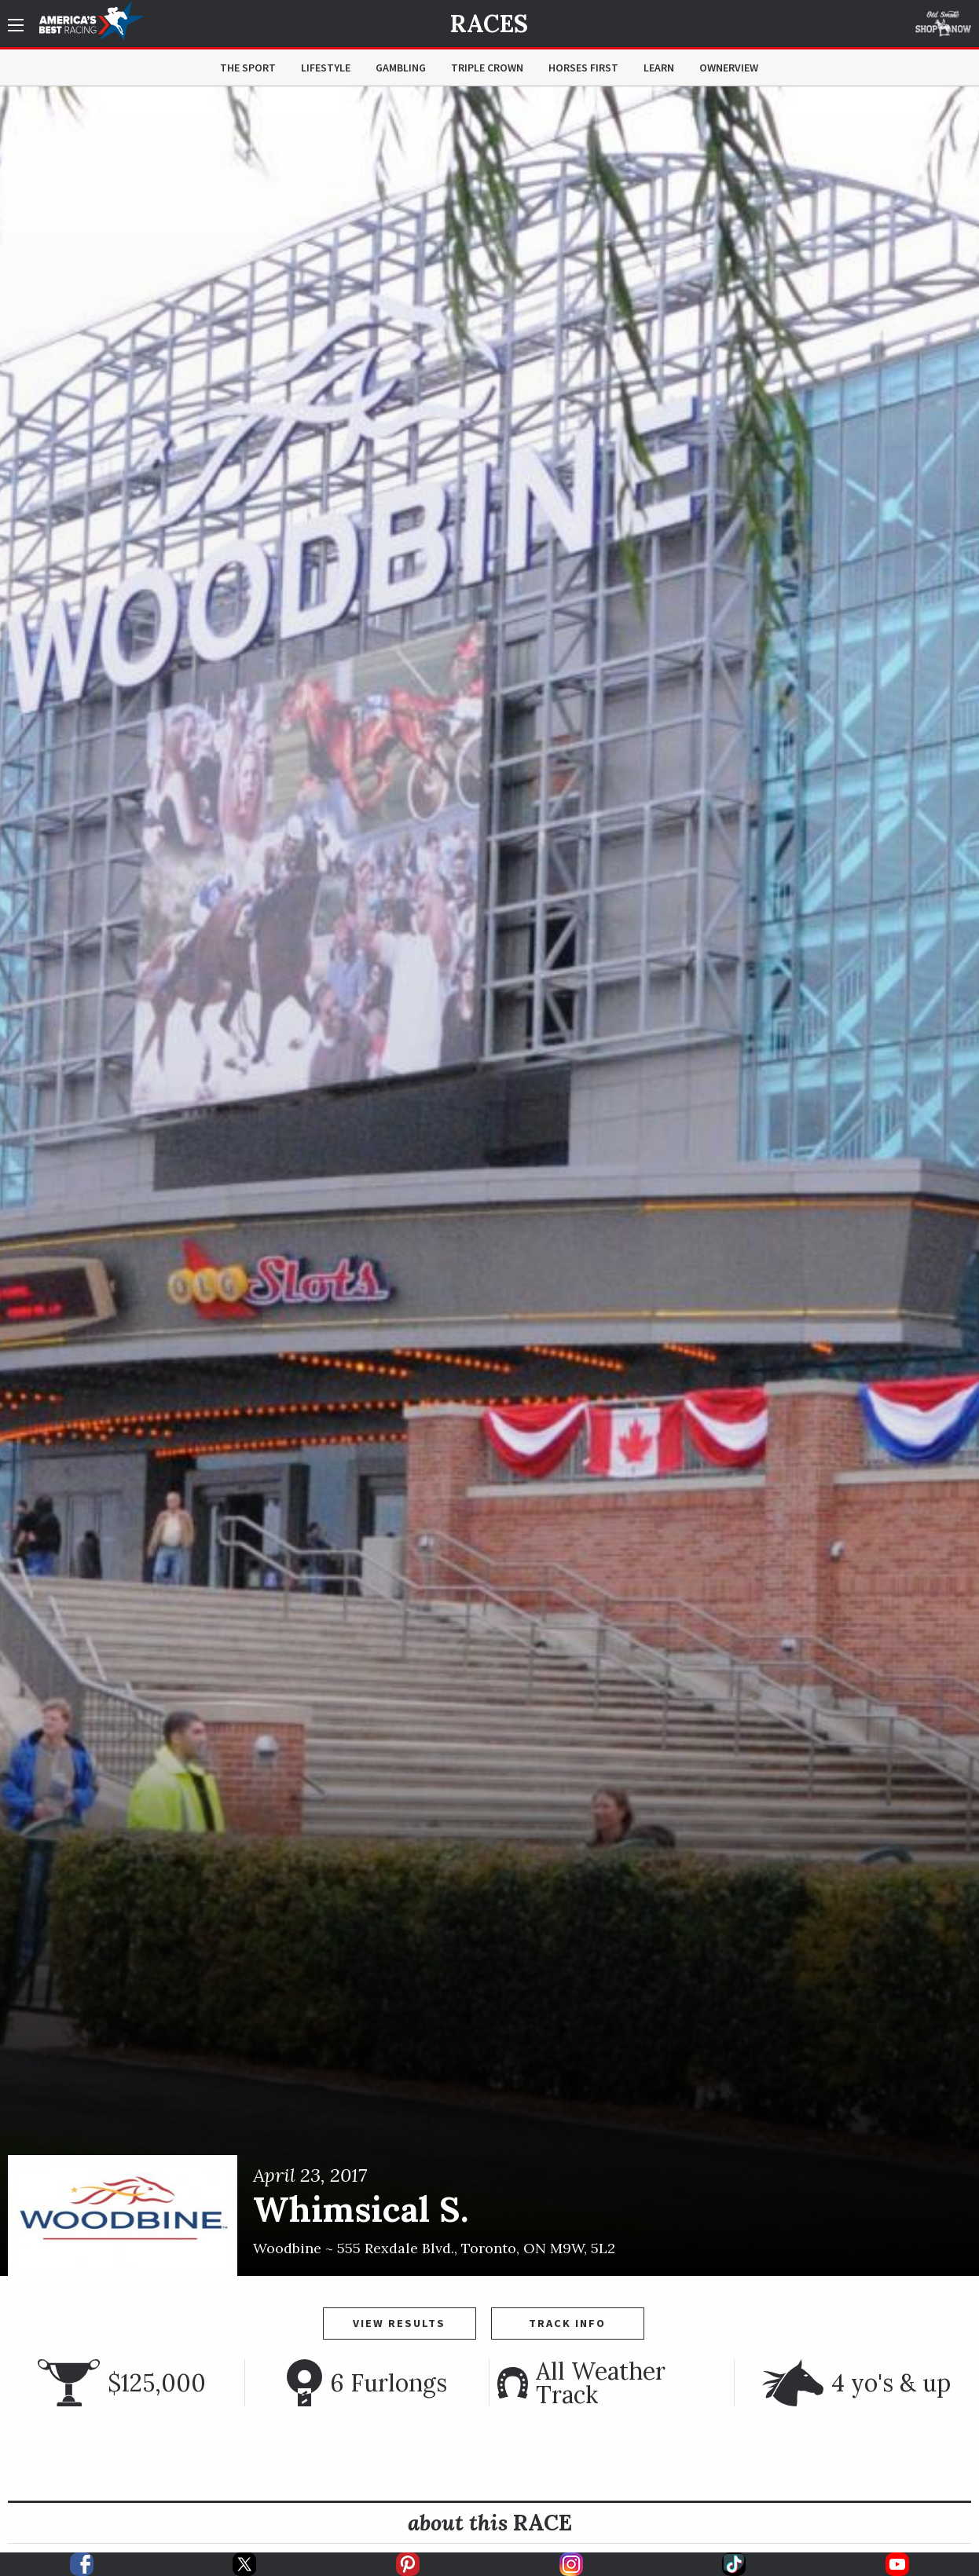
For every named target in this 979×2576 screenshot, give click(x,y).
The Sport (248, 67)
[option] (489, 1181)
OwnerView (728, 67)
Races (489, 23)
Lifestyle (325, 67)
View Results (399, 2323)
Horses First (583, 67)
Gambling (401, 67)
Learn (659, 67)
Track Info (567, 2323)
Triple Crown (487, 67)
